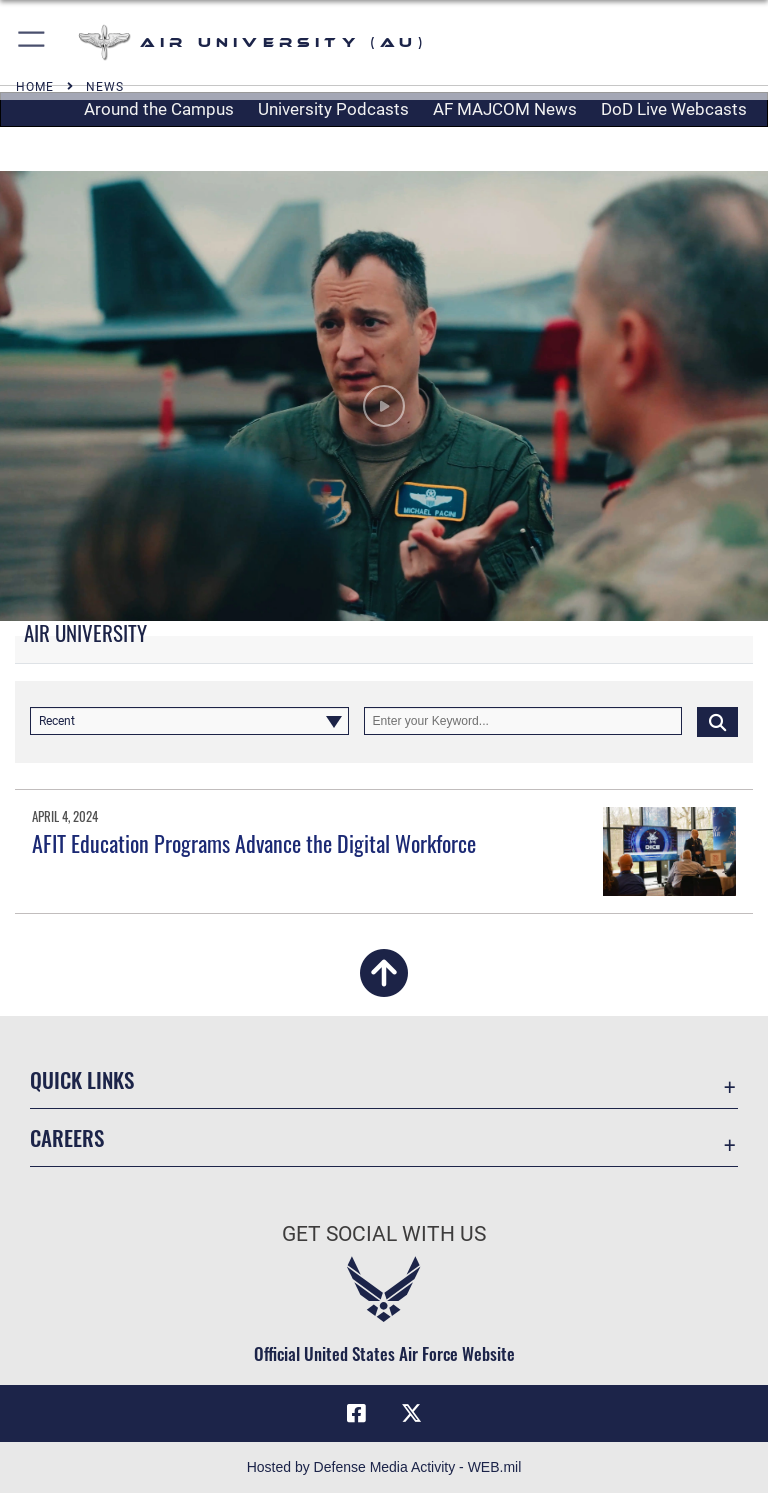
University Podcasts (333, 109)
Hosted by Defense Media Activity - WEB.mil (384, 1467)
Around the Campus (159, 109)
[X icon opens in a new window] (412, 1413)
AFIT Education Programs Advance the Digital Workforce (254, 843)
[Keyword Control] (523, 721)
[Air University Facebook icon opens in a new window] (356, 1413)
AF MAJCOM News (505, 109)
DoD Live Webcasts (674, 109)
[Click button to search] (717, 721)
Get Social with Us (384, 1234)
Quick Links (82, 1079)
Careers (67, 1137)
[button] (32, 42)
